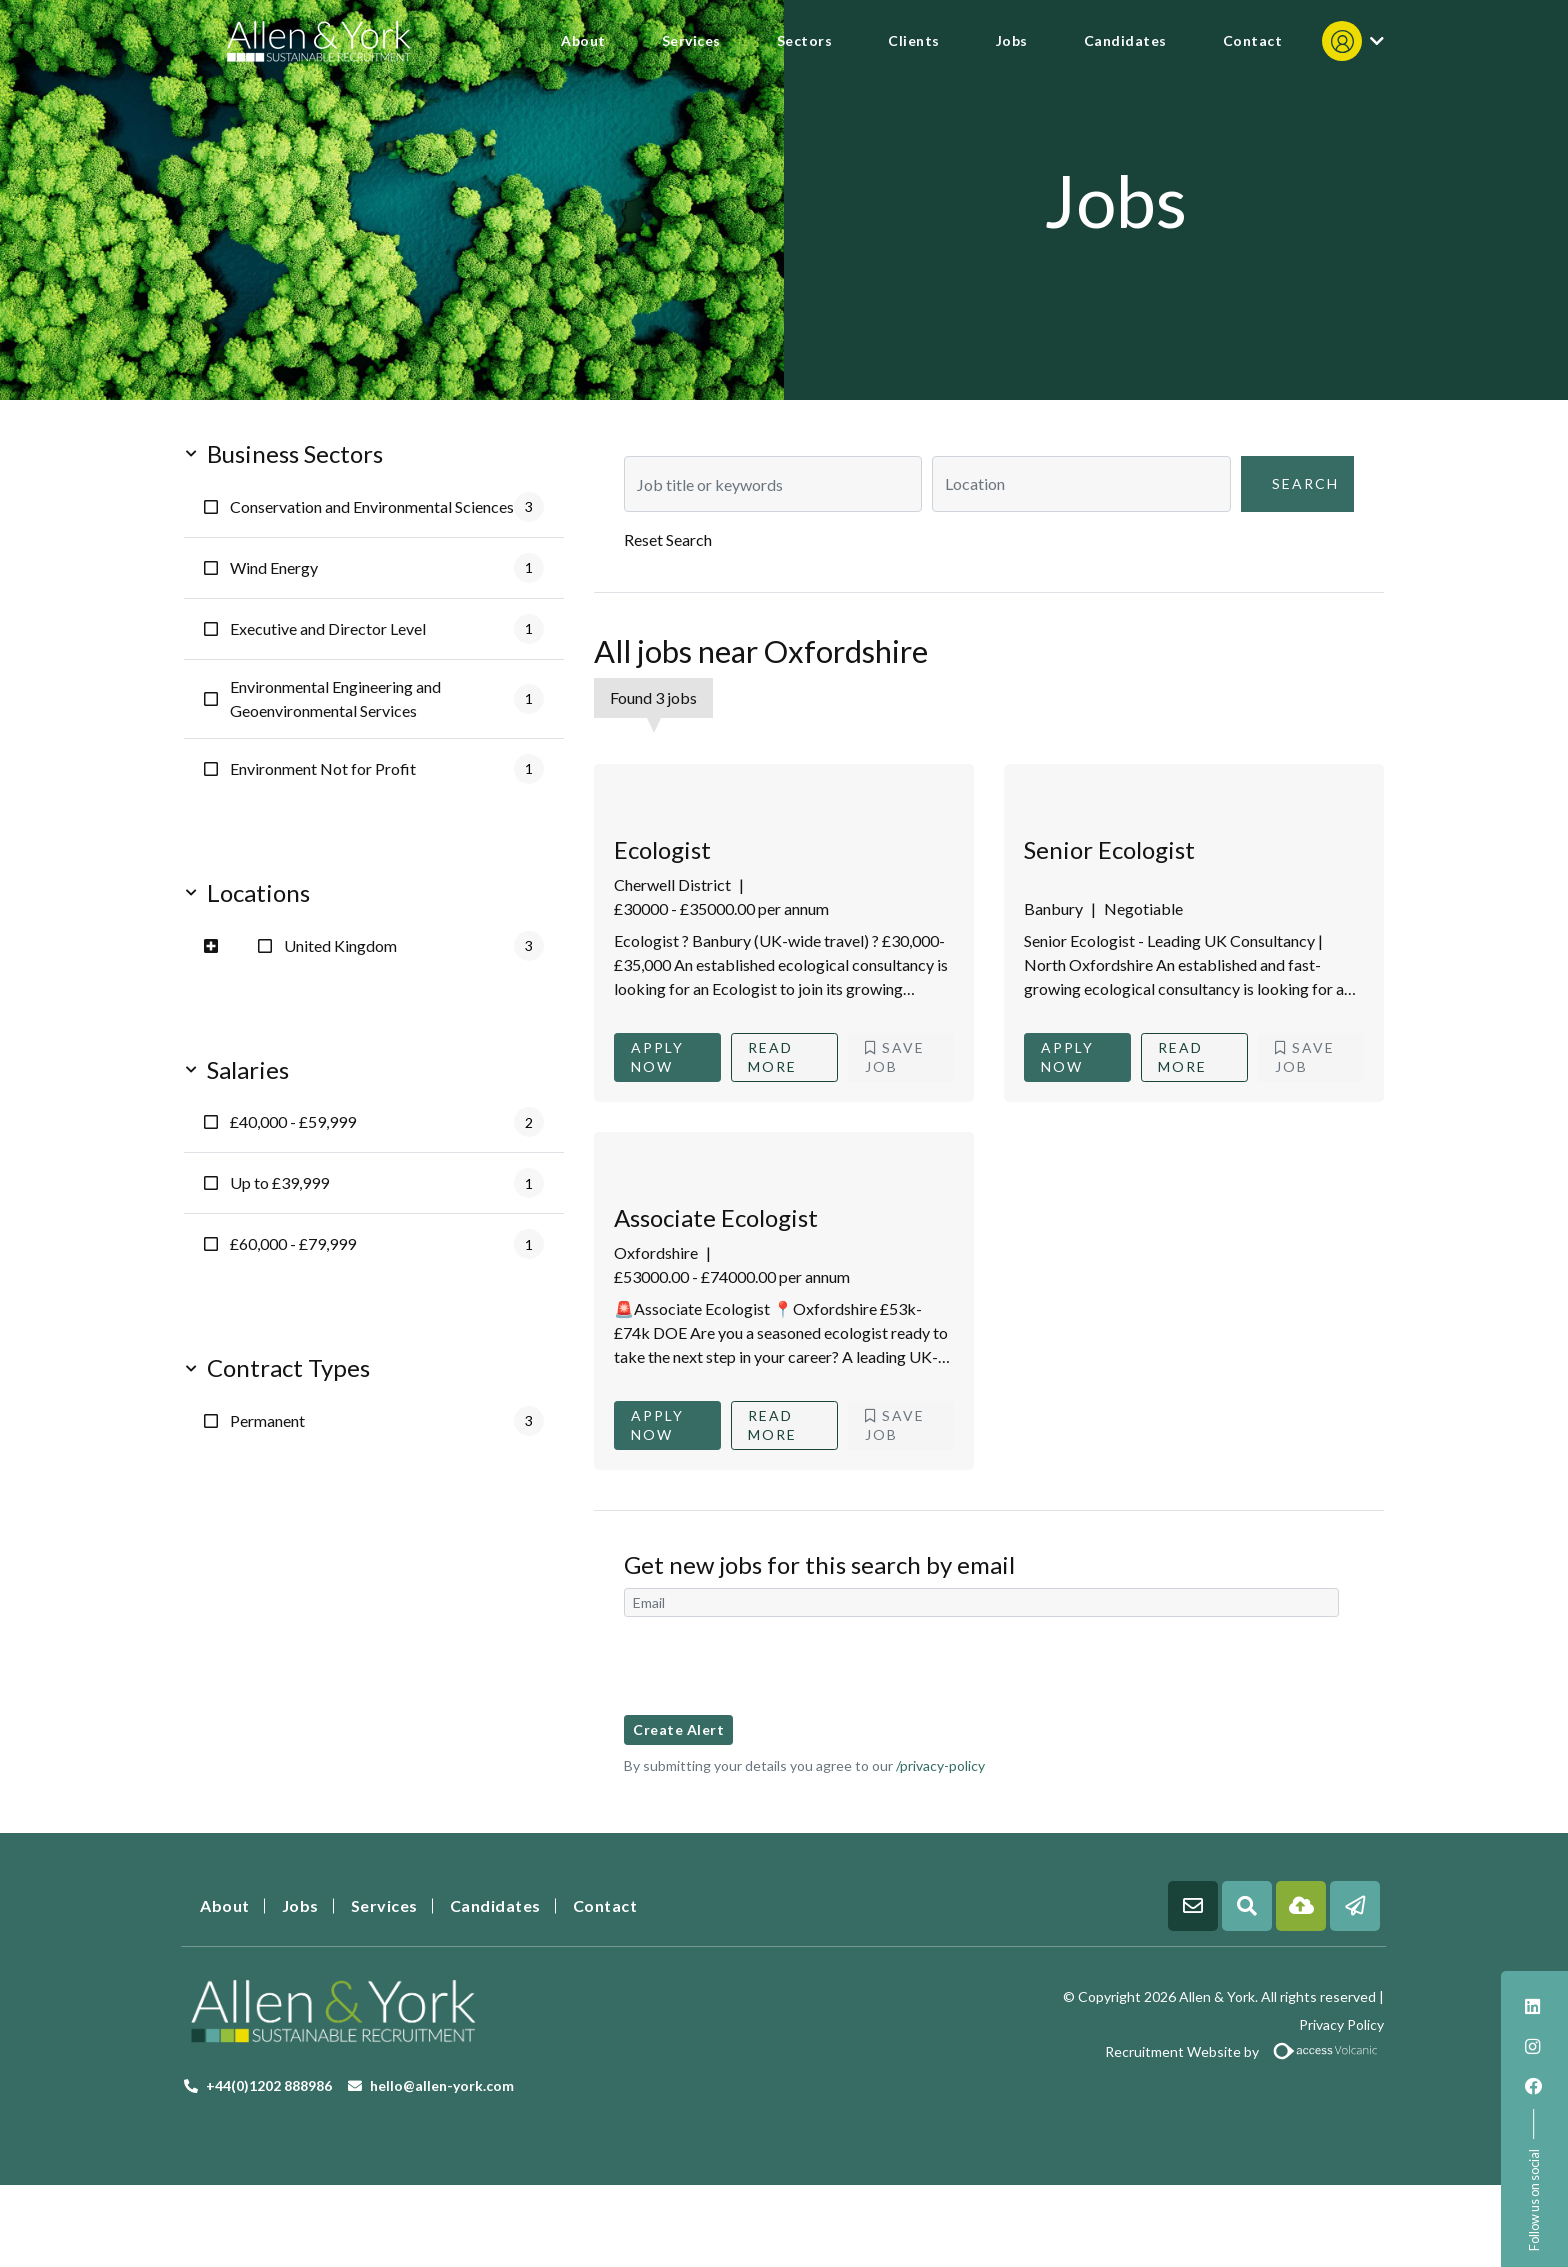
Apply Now (657, 1057)
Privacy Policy (1341, 2024)
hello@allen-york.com (442, 2085)
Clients (914, 40)
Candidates (1125, 40)
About (583, 40)
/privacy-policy (940, 1765)
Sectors (805, 40)
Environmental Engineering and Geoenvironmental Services (387, 698)
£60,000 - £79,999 (387, 1244)
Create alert (678, 1729)
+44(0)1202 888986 (269, 2085)
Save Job (895, 1057)
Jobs (1012, 40)
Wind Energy (387, 568)
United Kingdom (414, 946)
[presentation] (776, 1666)
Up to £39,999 (387, 1183)
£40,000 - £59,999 (387, 1122)
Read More (772, 1057)
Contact (1253, 40)
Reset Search (668, 539)
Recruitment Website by (1091, 2051)
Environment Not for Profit (387, 769)
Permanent (387, 1421)
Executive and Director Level (387, 629)
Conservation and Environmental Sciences (387, 507)
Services (691, 40)
